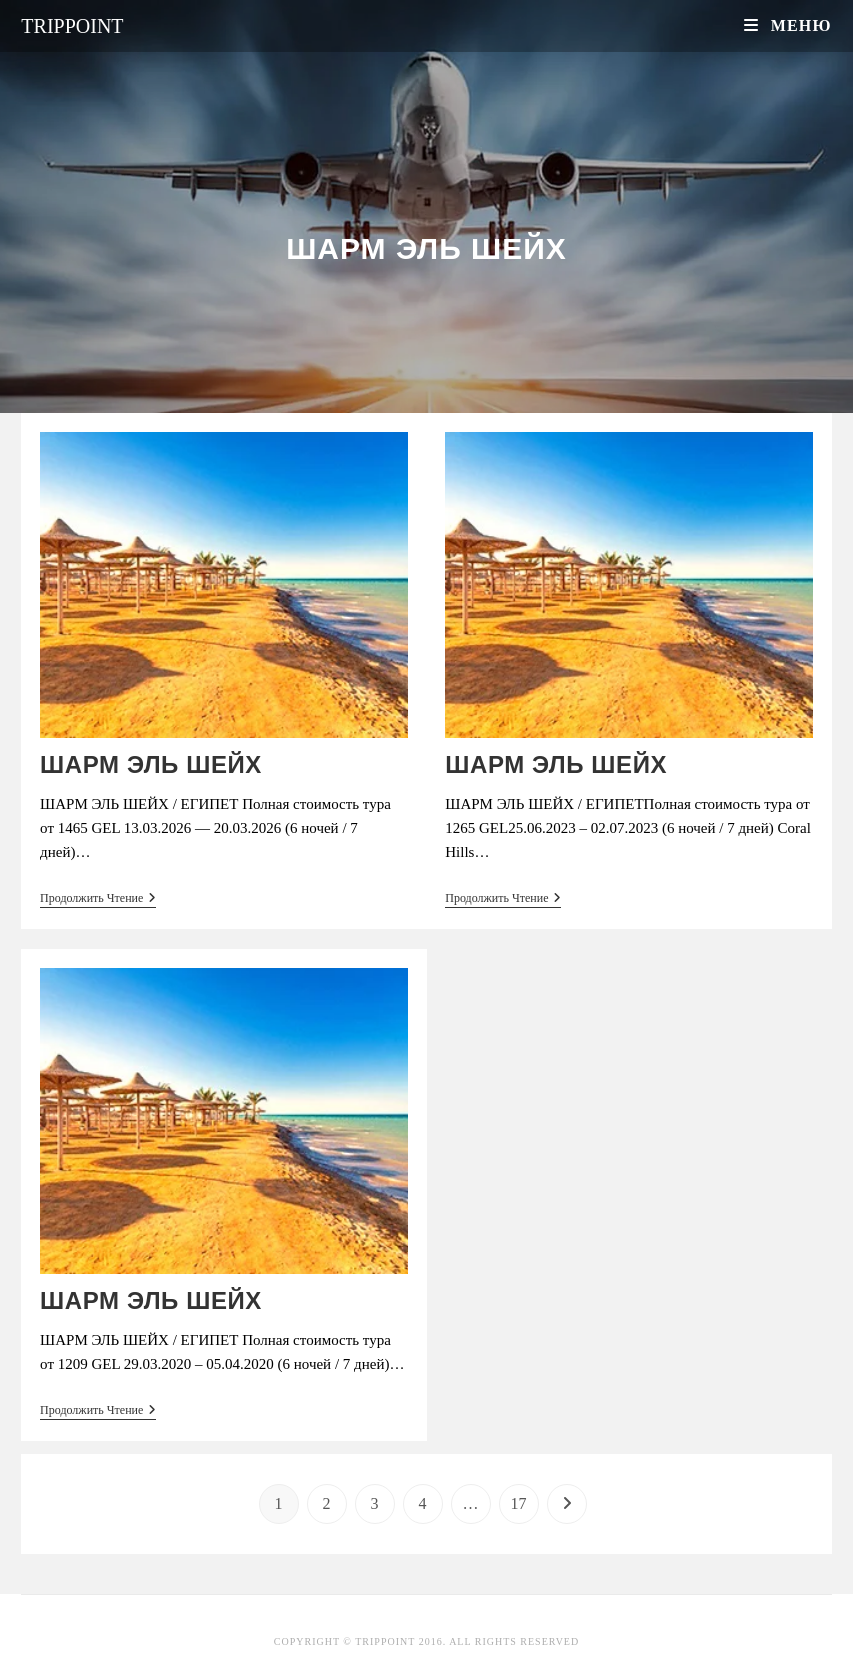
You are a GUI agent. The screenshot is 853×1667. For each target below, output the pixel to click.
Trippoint (72, 26)
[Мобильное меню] (787, 25)
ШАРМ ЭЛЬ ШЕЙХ (151, 764)
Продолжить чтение (98, 899)
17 (519, 1503)
